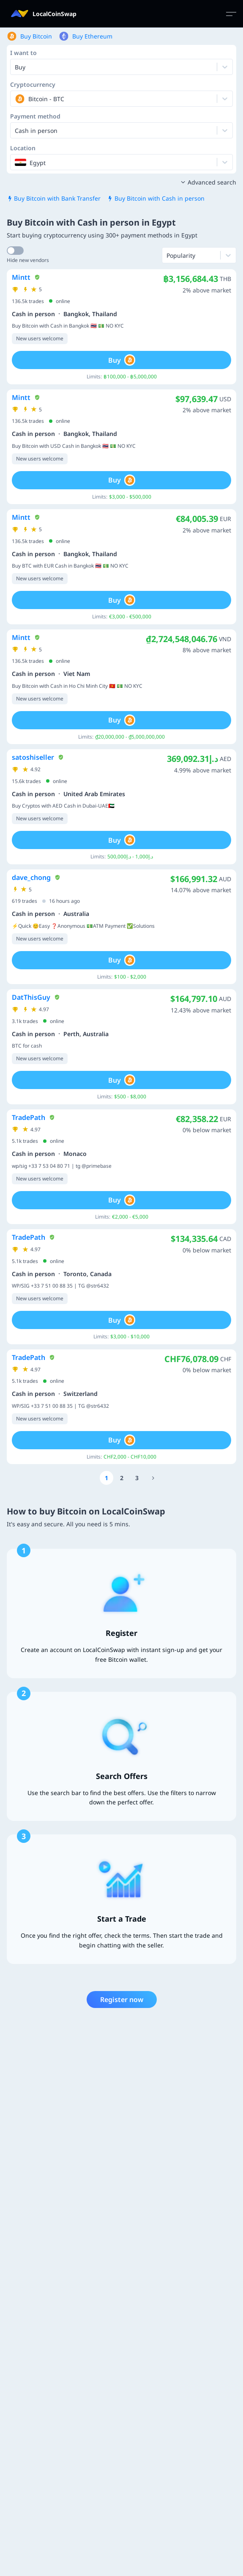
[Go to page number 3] (137, 1478)
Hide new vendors (28, 260)
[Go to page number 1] (106, 1478)
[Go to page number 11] (153, 1478)
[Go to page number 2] (121, 1478)
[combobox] (15, 99)
